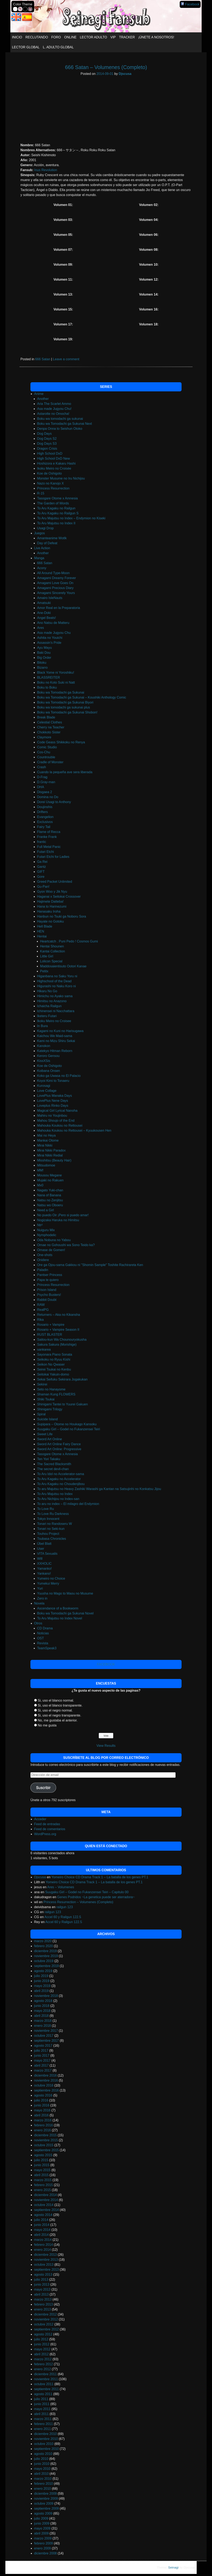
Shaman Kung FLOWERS (56, 1394)
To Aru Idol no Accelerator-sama (60, 1474)
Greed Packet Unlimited (54, 881)
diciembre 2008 (45, 2553)
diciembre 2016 (45, 2075)
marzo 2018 (43, 2020)
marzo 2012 (43, 2359)
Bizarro (42, 667)
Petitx (44, 971)
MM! (40, 1170)
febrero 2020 (43, 1946)
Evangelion (45, 817)
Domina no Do (47, 797)
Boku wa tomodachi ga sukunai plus (63, 707)
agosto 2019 (43, 1971)
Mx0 (40, 1185)
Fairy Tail (43, 827)
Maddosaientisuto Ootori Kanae (63, 966)
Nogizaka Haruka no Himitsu (58, 1220)
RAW (41, 1304)
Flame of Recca (48, 832)
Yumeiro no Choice (51, 1578)
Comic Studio (47, 747)
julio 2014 (41, 2220)
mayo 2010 (42, 2468)
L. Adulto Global (58, 47)
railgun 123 (64, 1907)
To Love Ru (45, 1509)
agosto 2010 (43, 2453)
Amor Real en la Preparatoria (58, 608)
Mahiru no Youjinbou (52, 1115)
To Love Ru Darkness (53, 1514)
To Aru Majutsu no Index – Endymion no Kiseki (71, 518)
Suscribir (43, 1788)
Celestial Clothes (49, 722)
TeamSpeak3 (46, 1648)
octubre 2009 (43, 2503)
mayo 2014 (42, 2229)
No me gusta (47, 1725)
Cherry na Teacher (50, 727)
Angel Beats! (46, 618)
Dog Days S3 (47, 443)
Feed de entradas (47, 1824)
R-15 (40, 493)
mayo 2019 (42, 1986)
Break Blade (46, 717)
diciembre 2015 (45, 2135)
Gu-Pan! (43, 886)
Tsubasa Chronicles (51, 1538)
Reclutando (36, 37)
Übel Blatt (44, 1543)
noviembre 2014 (46, 2200)
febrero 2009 (43, 2543)
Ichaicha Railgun (49, 1006)
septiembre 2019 (46, 1966)
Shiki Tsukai (45, 1399)
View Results (106, 1745)
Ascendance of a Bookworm (57, 1608)
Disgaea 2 (44, 792)
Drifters (42, 812)
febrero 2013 (43, 2304)
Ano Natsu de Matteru (53, 623)
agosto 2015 (43, 2155)
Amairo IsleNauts (49, 598)
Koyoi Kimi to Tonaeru (53, 1080)
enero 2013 (42, 2309)
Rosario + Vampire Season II (58, 1329)
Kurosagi (43, 1085)
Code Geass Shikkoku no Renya (61, 742)
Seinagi (173, 2567)
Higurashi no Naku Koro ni (56, 986)
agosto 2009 (43, 2513)
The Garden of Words (53, 503)
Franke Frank (47, 837)
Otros (38, 1623)
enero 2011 (42, 2429)
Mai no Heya (46, 1135)
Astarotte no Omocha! (53, 413)
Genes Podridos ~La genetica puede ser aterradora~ (96, 1897)
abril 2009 (41, 2533)
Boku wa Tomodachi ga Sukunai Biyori (65, 702)
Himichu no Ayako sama (54, 996)
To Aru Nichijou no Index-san (58, 1499)
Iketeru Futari (47, 1016)
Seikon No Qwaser (51, 1364)
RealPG (43, 1309)
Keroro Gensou (48, 1056)
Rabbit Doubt (46, 1299)
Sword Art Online (49, 1439)
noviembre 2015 (46, 2140)
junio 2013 (41, 2284)
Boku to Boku (47, 687)
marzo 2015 (43, 2180)
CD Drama (45, 1628)
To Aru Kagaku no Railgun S (57, 513)
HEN (40, 931)
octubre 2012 (43, 2324)
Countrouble (46, 757)
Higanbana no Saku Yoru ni (57, 976)
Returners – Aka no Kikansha (58, 1314)
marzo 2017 (43, 2070)
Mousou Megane (49, 1175)
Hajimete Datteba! (50, 901)
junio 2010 (41, 2463)
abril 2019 (41, 1991)
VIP (113, 37)
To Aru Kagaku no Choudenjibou (61, 1484)
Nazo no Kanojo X (50, 483)
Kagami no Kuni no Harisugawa (60, 1031)
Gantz (41, 866)
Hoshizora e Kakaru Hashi (56, 463)
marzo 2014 (43, 2239)
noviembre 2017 (46, 2030)
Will (39, 1558)
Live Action (42, 548)
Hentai (42, 936)
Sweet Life (45, 1434)
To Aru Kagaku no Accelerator (59, 1479)
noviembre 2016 (46, 2080)
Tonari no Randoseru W (54, 1523)
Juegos (39, 533)
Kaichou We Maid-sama (54, 1036)
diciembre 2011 (45, 2374)
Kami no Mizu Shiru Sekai (56, 1041)
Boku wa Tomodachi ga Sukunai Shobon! (67, 712)
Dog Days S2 (47, 438)
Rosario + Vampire (50, 1324)
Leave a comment (66, 359)
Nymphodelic (46, 1235)
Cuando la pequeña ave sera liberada (64, 772)
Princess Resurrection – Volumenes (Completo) (78, 1902)
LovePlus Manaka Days (54, 1095)
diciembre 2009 (45, 2493)
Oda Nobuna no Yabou (54, 1240)
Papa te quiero (48, 1280)
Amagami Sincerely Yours (56, 593)
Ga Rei (42, 861)
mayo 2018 (42, 2010)
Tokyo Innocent (48, 1519)
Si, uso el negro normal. (55, 1710)
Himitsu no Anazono (51, 1001)
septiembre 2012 (46, 2329)
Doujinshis (44, 807)
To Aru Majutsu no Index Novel (59, 1618)
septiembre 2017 (46, 2040)
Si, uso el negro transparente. (59, 1715)
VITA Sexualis (47, 1553)
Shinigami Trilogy (49, 1409)
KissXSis (43, 1061)
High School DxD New (53, 458)
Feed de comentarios (49, 1829)
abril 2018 (41, 2015)
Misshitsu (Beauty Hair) (54, 1160)
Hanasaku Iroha (48, 911)
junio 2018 (41, 2005)
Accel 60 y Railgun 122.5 (63, 1917)
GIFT (41, 871)
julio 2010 (41, 2458)
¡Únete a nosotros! (156, 37)
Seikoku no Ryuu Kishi (53, 1359)
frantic (41, 842)
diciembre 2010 (45, 2434)
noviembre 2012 (46, 2319)
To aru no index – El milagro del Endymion (68, 1504)
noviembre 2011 (46, 2379)
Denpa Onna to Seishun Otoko (59, 428)
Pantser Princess (49, 1275)
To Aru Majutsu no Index (55, 1494)
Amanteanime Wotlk (52, 538)
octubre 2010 (43, 2444)
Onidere (43, 1260)
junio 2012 (41, 2344)
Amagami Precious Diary (55, 588)
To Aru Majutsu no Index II (56, 523)
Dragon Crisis (47, 448)
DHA (40, 787)
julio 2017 (41, 2050)
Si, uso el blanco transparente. (60, 1705)
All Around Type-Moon (53, 573)
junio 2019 (41, 1981)
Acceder (40, 1819)
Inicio (17, 37)
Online (70, 37)
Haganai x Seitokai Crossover (59, 896)
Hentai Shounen (52, 946)
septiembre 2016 (46, 2090)
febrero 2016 (43, 2125)
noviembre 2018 (46, 1996)
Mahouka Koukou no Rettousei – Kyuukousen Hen (74, 1130)
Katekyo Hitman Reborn (54, 1051)
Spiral (41, 1414)
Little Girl (46, 956)
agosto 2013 (43, 2274)
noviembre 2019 (46, 1956)
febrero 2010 (43, 2483)
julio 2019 (41, 1976)
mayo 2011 (42, 2409)
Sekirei (42, 1384)
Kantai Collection (52, 951)
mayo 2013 (42, 2289)
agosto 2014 (43, 2215)
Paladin (42, 1270)
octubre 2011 (43, 2384)
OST (40, 1638)
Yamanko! (44, 1568)
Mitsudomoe (46, 1165)
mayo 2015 (42, 2170)
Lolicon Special (51, 961)
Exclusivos (45, 822)
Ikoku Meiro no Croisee (54, 1021)
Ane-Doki (44, 613)
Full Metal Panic (49, 847)
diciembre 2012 (45, 2314)
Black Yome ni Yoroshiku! (55, 672)
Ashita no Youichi (49, 637)
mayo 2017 (42, 2060)
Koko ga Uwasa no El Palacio (59, 1075)
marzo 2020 (43, 1941)
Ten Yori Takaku (48, 1459)
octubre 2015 (43, 2145)
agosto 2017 (43, 2045)
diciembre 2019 (45, 1951)
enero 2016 (42, 2130)
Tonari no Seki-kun (51, 1528)
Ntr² (40, 1225)
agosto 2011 (43, 2394)
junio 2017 (41, 2055)
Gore (41, 876)
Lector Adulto (93, 37)
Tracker (127, 37)
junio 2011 (41, 2404)
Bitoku (41, 662)
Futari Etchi (45, 851)
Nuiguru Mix (46, 1230)
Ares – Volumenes (60, 1887)
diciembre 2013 (45, 2254)
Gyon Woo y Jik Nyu (52, 891)
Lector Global (26, 47)
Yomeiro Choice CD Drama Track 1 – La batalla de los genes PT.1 (99, 1877)
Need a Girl (45, 1210)
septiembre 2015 (46, 2150)
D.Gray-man (46, 782)
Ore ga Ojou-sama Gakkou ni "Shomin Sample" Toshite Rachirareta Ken (90, 1265)
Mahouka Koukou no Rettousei (59, 1125)
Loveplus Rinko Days (52, 1105)
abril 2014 (41, 2234)
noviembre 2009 (46, 2498)
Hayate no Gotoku (50, 921)
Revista (42, 1643)
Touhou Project (48, 1533)
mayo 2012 (42, 2349)
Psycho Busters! (49, 1295)
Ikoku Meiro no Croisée (54, 468)
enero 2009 (42, 2548)
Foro (56, 37)
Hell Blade (44, 926)
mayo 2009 (42, 2528)
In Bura (42, 1026)
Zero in (42, 1598)
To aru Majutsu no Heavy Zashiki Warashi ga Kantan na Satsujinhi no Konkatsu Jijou (99, 1489)
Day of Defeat (47, 543)
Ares (40, 627)
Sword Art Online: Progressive (59, 1449)
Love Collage (46, 1090)
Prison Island (46, 1290)
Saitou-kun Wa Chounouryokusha (62, 1339)
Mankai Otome (48, 1140)
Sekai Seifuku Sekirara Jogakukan (62, 1379)
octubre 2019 (43, 1961)
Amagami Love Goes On (55, 583)
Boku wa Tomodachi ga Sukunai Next (64, 423)
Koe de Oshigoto (49, 473)
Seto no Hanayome (51, 1389)
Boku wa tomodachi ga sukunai (60, 418)
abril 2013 (41, 2294)
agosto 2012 (43, 2334)
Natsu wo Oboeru (50, 1205)
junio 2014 (41, 2225)
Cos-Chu (43, 752)
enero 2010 (42, 2488)
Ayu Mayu (44, 647)
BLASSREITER (48, 677)
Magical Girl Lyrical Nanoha (57, 1110)
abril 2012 (41, 2354)
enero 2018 (42, 2025)
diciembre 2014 (45, 2195)
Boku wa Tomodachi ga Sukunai (60, 692)
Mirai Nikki (44, 1145)
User (40, 1548)
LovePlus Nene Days (52, 1100)
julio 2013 (41, 2279)
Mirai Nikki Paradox (51, 1150)
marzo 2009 (43, 2538)
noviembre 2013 (46, 2259)
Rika (40, 1319)
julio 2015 (41, 2160)
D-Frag (42, 777)
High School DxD (49, 453)
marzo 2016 (43, 2120)
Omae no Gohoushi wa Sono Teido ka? (66, 1245)
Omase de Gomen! (51, 1250)
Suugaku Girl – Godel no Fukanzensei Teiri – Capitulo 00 (87, 1892)
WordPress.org (45, 1834)
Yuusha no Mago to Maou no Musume (65, 1593)
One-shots (44, 1255)
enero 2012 (42, 2369)
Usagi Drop (45, 528)
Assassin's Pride (49, 642)
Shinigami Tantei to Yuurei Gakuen (62, 1404)
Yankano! (44, 1573)
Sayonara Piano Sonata (54, 1354)
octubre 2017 (43, 2035)
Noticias (43, 1633)
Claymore (44, 737)
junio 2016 (41, 2105)
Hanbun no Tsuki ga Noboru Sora (61, 916)
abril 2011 (41, 2414)
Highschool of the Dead (54, 981)
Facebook (190, 4)
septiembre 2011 (46, 2389)
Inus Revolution (45, 170)
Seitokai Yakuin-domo (53, 1374)
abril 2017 (41, 2065)
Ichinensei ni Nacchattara (55, 1011)
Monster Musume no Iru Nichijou (61, 478)
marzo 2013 (43, 2299)
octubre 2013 (43, 2264)
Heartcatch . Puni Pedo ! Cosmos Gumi (69, 941)
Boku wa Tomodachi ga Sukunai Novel (65, 1613)
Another (43, 399)
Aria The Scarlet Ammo (54, 403)
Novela (39, 1603)
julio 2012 (41, 2339)
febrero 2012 (43, 2364)
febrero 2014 (43, 2244)
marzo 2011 (43, 2419)
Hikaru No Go (47, 991)
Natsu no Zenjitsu (50, 1200)
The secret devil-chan (53, 1469)
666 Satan (42, 359)
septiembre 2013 (46, 2269)
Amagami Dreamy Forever (56, 578)
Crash (41, 767)
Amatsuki (44, 603)
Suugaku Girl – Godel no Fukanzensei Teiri (68, 1429)
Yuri (40, 1588)
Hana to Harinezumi (51, 906)
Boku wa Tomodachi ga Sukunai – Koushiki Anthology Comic (81, 697)
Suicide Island (47, 1419)
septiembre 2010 (46, 2449)
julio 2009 (41, 2518)
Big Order (44, 657)
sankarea (44, 1349)
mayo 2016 (42, 2110)
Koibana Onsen (48, 1071)
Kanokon (43, 1046)
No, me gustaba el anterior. (57, 1720)
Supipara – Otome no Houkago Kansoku (66, 1424)
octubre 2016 (43, 2085)
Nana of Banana (49, 1195)
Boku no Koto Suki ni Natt (56, 682)
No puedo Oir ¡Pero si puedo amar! (63, 1215)
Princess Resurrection (53, 488)
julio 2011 (41, 2399)
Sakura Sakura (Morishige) (56, 1344)
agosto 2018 (43, 2001)
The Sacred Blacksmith (54, 1464)
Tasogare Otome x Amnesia (57, 498)
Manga (39, 558)
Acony (41, 568)
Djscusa (125, 73)
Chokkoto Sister (48, 732)
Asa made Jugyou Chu (54, 632)
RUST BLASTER (49, 1334)
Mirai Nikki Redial (50, 1155)
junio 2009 (41, 2523)
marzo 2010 (43, 2478)
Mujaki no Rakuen (50, 1180)
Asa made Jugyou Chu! (54, 408)
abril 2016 (41, 2115)
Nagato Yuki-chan (50, 1190)
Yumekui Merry (48, 1583)
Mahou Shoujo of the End (56, 1120)
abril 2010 (41, 2473)
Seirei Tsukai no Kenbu (54, 1369)
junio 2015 (41, 2165)
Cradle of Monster (50, 762)
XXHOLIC (44, 1563)
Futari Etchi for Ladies (53, 856)
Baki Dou (44, 652)
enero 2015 (42, 2190)
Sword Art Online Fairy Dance (59, 1444)
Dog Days (44, 433)
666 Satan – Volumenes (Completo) (106, 67)
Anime (38, 394)
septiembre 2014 (46, 2210)
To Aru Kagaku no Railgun (56, 508)
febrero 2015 (43, 2185)
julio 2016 (41, 2100)
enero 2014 (42, 2249)
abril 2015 (41, 2175)
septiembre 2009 (46, 2508)
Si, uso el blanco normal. (56, 1700)
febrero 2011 (43, 2424)
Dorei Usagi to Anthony (54, 802)
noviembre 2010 (46, 2439)
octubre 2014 (43, 2205)
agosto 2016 (43, 2095)
